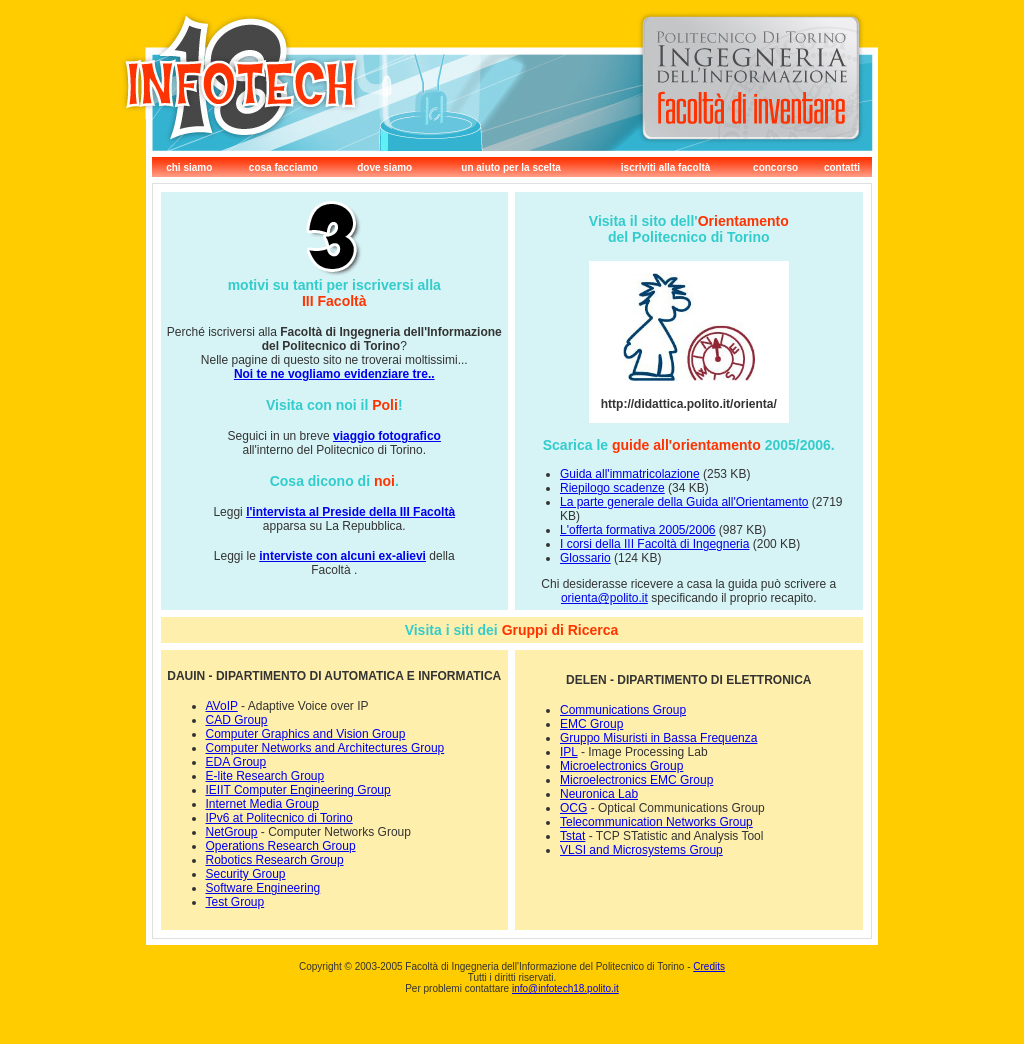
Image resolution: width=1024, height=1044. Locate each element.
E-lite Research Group (265, 776)
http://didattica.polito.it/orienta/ (689, 404)
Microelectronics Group (621, 766)
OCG (573, 808)
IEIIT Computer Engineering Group (298, 790)
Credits (709, 966)
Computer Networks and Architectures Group (325, 748)
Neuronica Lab (599, 794)
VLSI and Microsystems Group (641, 850)
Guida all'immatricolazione (630, 474)
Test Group (235, 902)
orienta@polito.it (604, 598)
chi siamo (189, 167)
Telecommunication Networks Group (656, 822)
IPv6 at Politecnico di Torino (279, 818)
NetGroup (232, 832)
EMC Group (591, 724)
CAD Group (237, 720)
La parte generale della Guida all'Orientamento (684, 502)
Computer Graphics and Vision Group (306, 734)
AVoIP (222, 706)
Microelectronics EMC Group (636, 780)
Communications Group (623, 710)
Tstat (572, 836)
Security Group (246, 874)
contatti (842, 167)
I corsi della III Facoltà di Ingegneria (654, 544)
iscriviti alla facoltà (666, 167)
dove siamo (384, 167)
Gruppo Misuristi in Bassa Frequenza (658, 738)
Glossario (585, 558)
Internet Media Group (262, 804)
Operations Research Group (281, 846)
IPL (569, 752)
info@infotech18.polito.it (565, 988)
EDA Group (236, 762)
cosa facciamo (283, 167)
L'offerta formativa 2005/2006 (638, 530)
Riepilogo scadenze (612, 488)
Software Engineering (263, 888)
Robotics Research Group (275, 860)
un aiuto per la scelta (510, 167)
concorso (775, 167)
